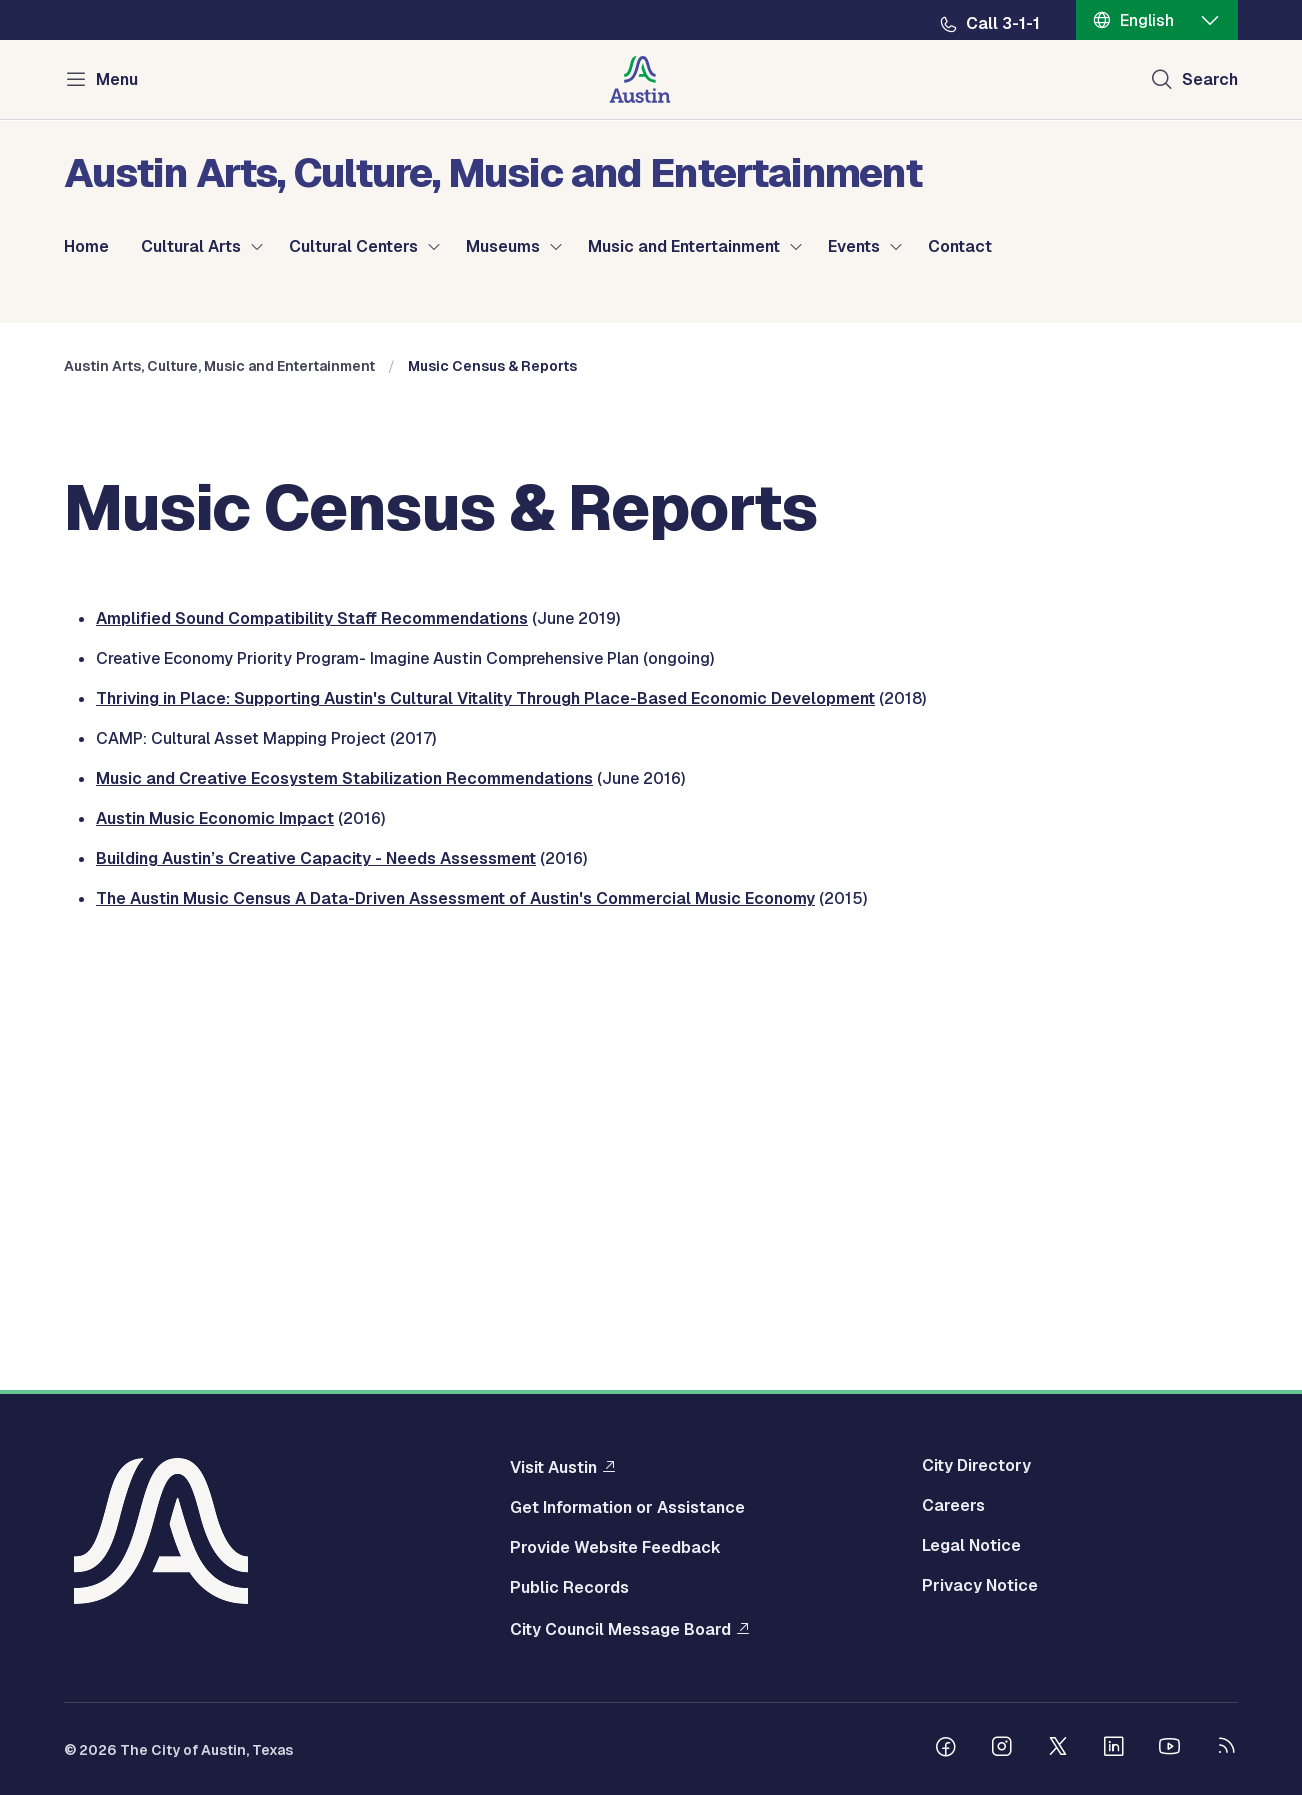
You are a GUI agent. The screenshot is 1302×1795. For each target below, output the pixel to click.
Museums (503, 247)
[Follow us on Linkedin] (1114, 1754)
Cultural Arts (191, 247)
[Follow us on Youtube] (1170, 1754)
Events (854, 247)
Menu (117, 79)
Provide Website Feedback (615, 1553)
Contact (960, 247)
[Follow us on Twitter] (1058, 1754)
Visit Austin (553, 1472)
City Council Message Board (620, 1634)
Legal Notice (971, 1551)
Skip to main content (80, 0)
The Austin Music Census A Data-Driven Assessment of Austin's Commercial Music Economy (455, 1305)
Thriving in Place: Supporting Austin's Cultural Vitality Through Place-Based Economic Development (485, 1105)
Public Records (569, 1593)
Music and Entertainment (684, 247)
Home (86, 247)
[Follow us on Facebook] (946, 1754)
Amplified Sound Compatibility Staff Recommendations (312, 1025)
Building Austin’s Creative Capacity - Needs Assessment (316, 1265)
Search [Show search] (1210, 79)
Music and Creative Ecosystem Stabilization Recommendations (344, 1185)
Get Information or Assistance (627, 1513)
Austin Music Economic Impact (215, 1225)
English (1147, 20)
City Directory (976, 1471)
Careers (953, 1511)
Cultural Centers (353, 247)
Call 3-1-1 (1003, 24)
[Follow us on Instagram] (1002, 1754)
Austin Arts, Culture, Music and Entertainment (219, 773)
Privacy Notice (980, 1591)
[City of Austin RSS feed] (1226, 1754)
